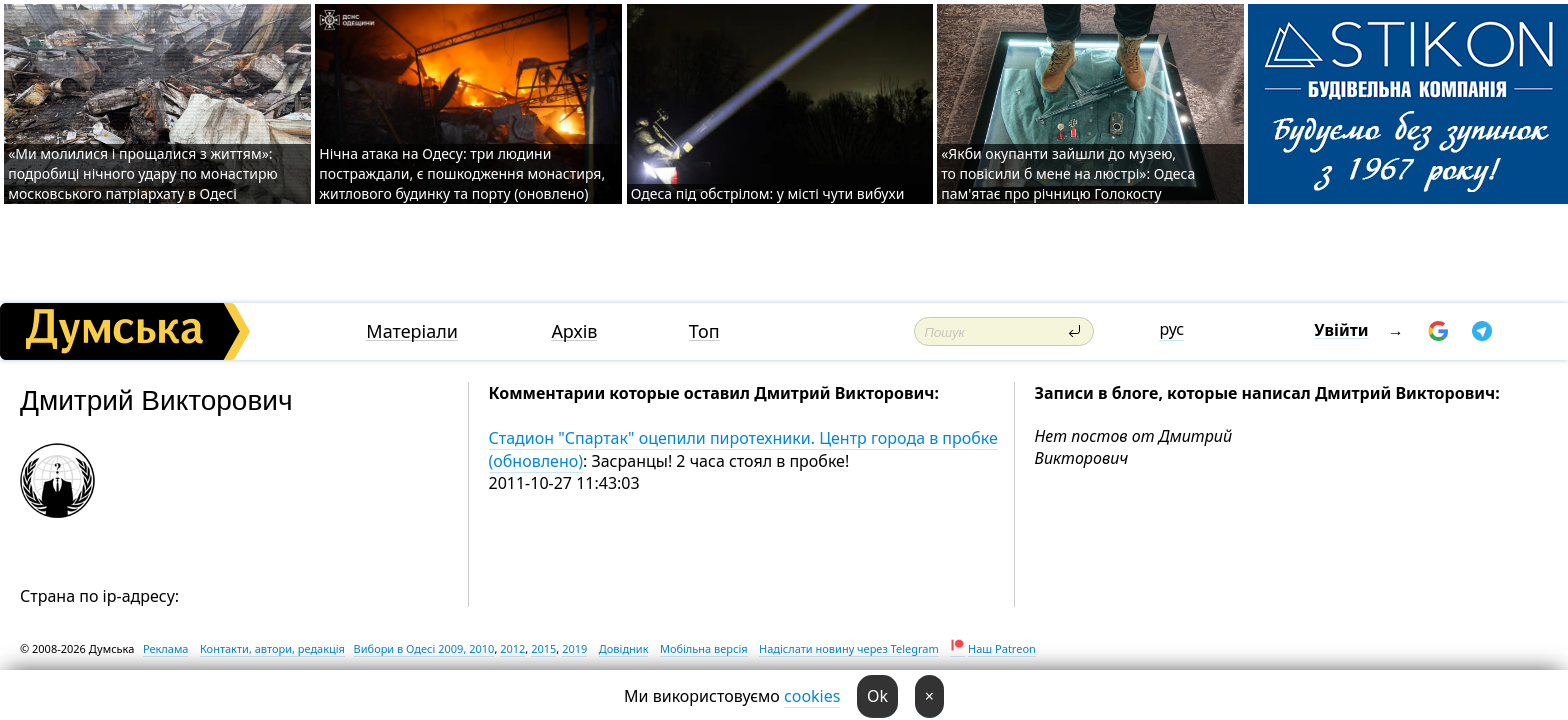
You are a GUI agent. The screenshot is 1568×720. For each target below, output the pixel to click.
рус (1171, 329)
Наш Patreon (1002, 648)
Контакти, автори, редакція (272, 648)
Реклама (166, 648)
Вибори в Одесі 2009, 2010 (424, 648)
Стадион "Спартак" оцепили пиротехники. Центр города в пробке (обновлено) (743, 449)
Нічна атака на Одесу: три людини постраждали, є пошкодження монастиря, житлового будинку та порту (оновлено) (462, 173)
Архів (574, 331)
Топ (704, 331)
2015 (543, 648)
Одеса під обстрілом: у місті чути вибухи (768, 193)
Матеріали (412, 331)
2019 (574, 648)
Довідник (624, 648)
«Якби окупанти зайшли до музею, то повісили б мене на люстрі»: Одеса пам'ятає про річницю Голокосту (1068, 173)
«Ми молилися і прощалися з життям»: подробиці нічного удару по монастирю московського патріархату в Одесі (142, 173)
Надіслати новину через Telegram (849, 648)
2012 (512, 648)
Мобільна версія (704, 648)
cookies (812, 696)
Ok (877, 696)
